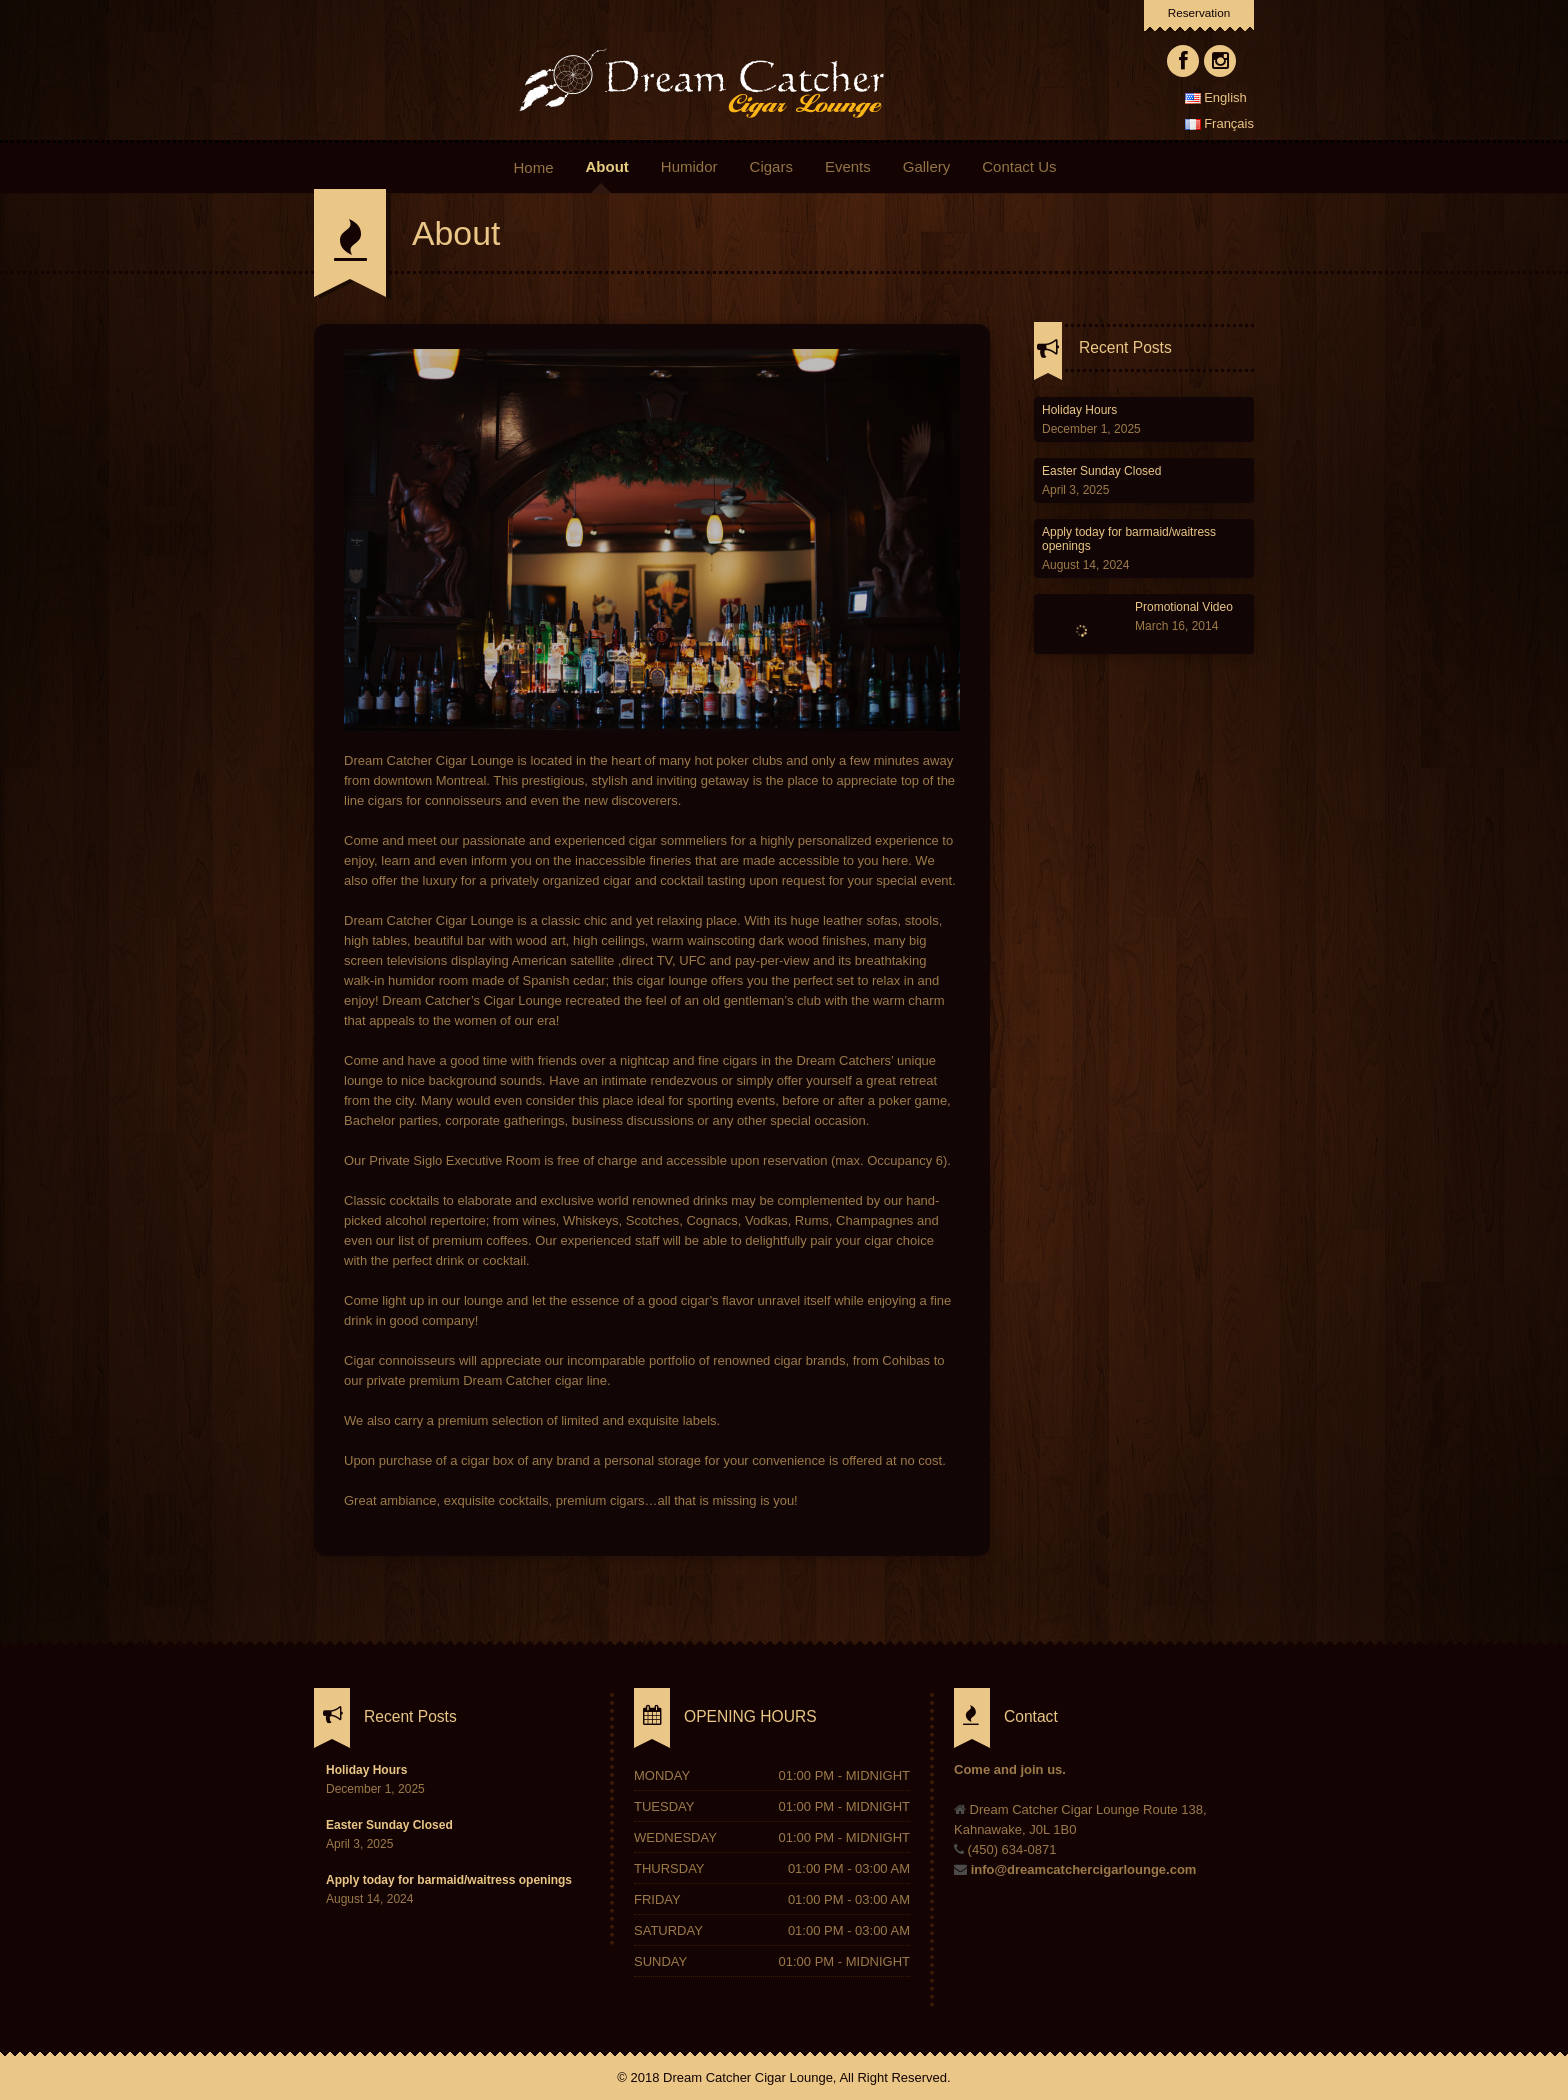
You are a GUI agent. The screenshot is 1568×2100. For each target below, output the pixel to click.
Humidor (689, 166)
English (1216, 97)
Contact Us (1019, 166)
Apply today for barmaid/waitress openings (449, 1880)
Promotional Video (1184, 607)
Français (1219, 123)
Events (848, 166)
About (610, 166)
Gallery (927, 166)
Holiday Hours (1079, 410)
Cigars (771, 166)
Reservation (1199, 12)
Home (533, 167)
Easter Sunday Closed (1101, 471)
